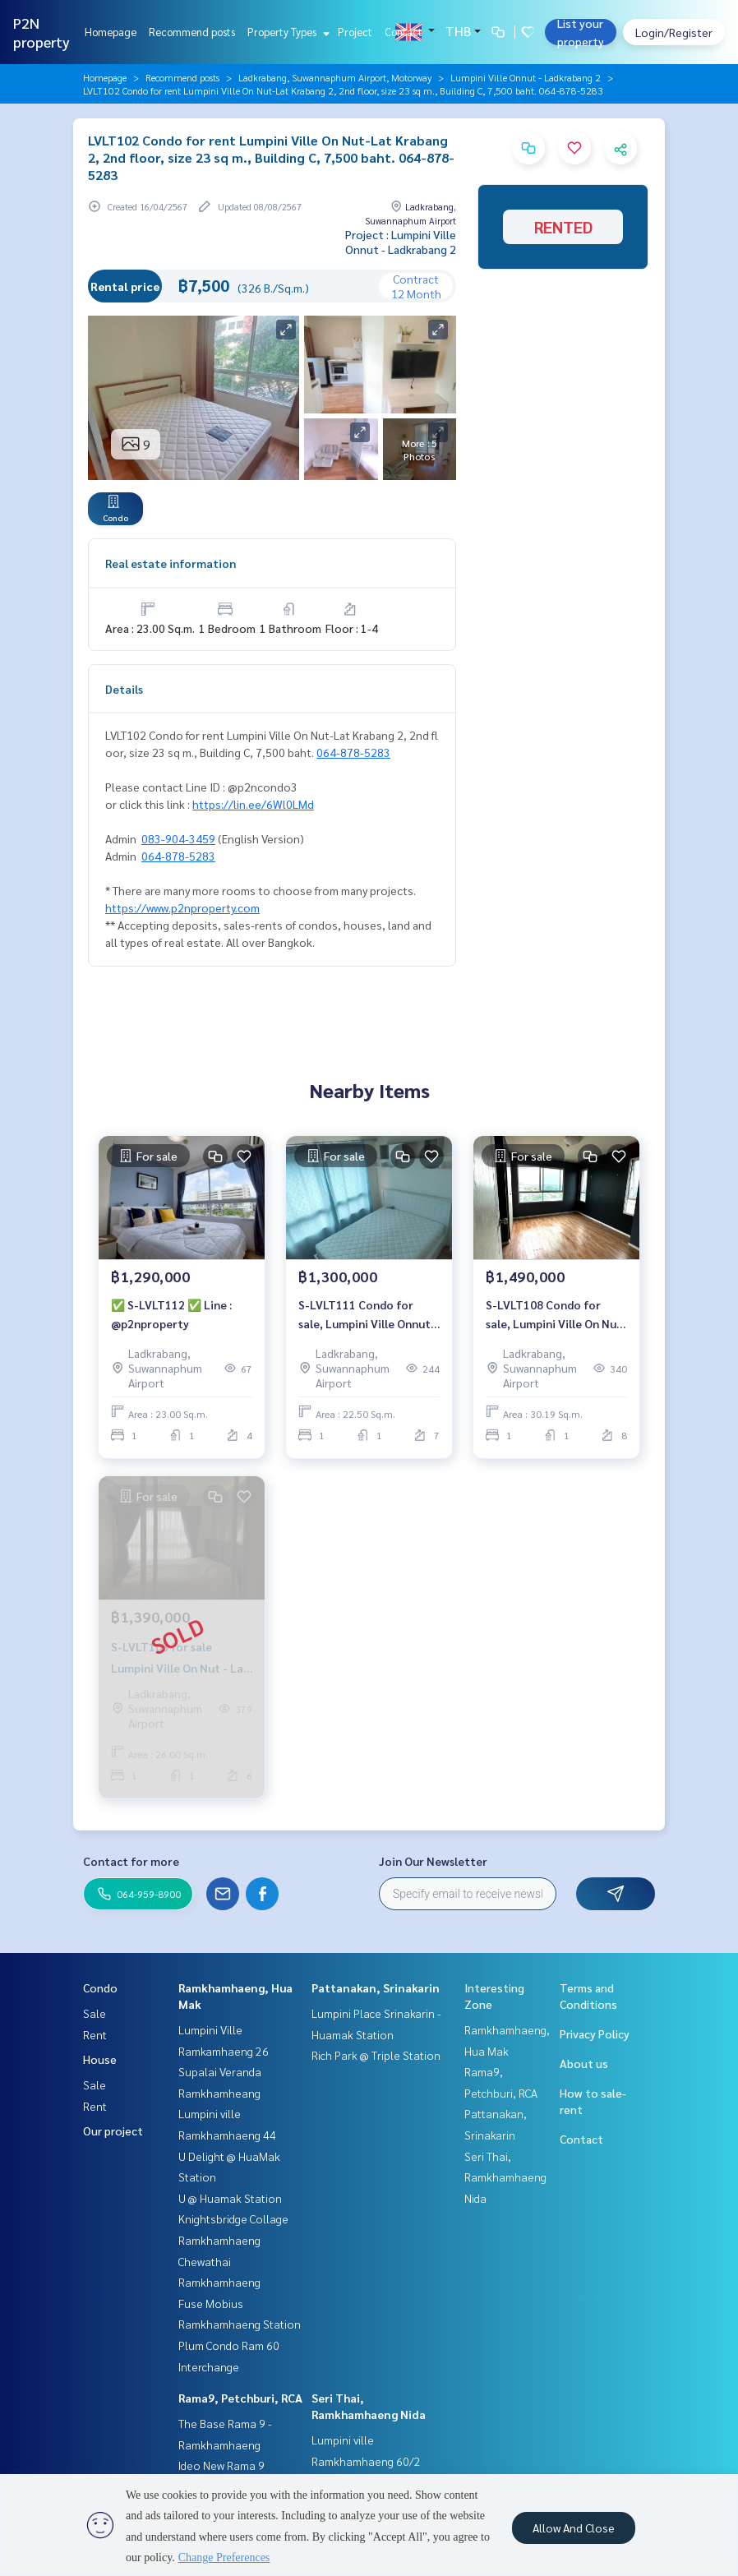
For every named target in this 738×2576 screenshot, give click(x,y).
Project (355, 32)
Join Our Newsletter (433, 1861)
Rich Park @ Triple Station (375, 2054)
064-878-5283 (353, 752)
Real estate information (170, 563)
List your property (580, 32)
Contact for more (131, 1861)
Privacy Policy (595, 2033)
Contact (403, 32)
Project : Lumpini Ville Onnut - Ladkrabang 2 (400, 241)
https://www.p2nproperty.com (182, 907)
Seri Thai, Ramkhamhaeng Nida (505, 2177)
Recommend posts (192, 32)
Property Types (286, 32)
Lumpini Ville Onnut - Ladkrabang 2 (525, 77)
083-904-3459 (178, 838)
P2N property (41, 32)
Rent (95, 2034)
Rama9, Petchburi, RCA (240, 2397)
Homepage (110, 32)
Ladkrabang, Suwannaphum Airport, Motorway (334, 77)
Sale (94, 2013)
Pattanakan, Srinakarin (375, 1987)
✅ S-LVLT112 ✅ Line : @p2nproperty (171, 1314)
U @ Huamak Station (230, 2198)
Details (124, 688)
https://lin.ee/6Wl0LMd (253, 803)
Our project (113, 2130)
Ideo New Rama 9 (221, 2465)
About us (584, 2063)
